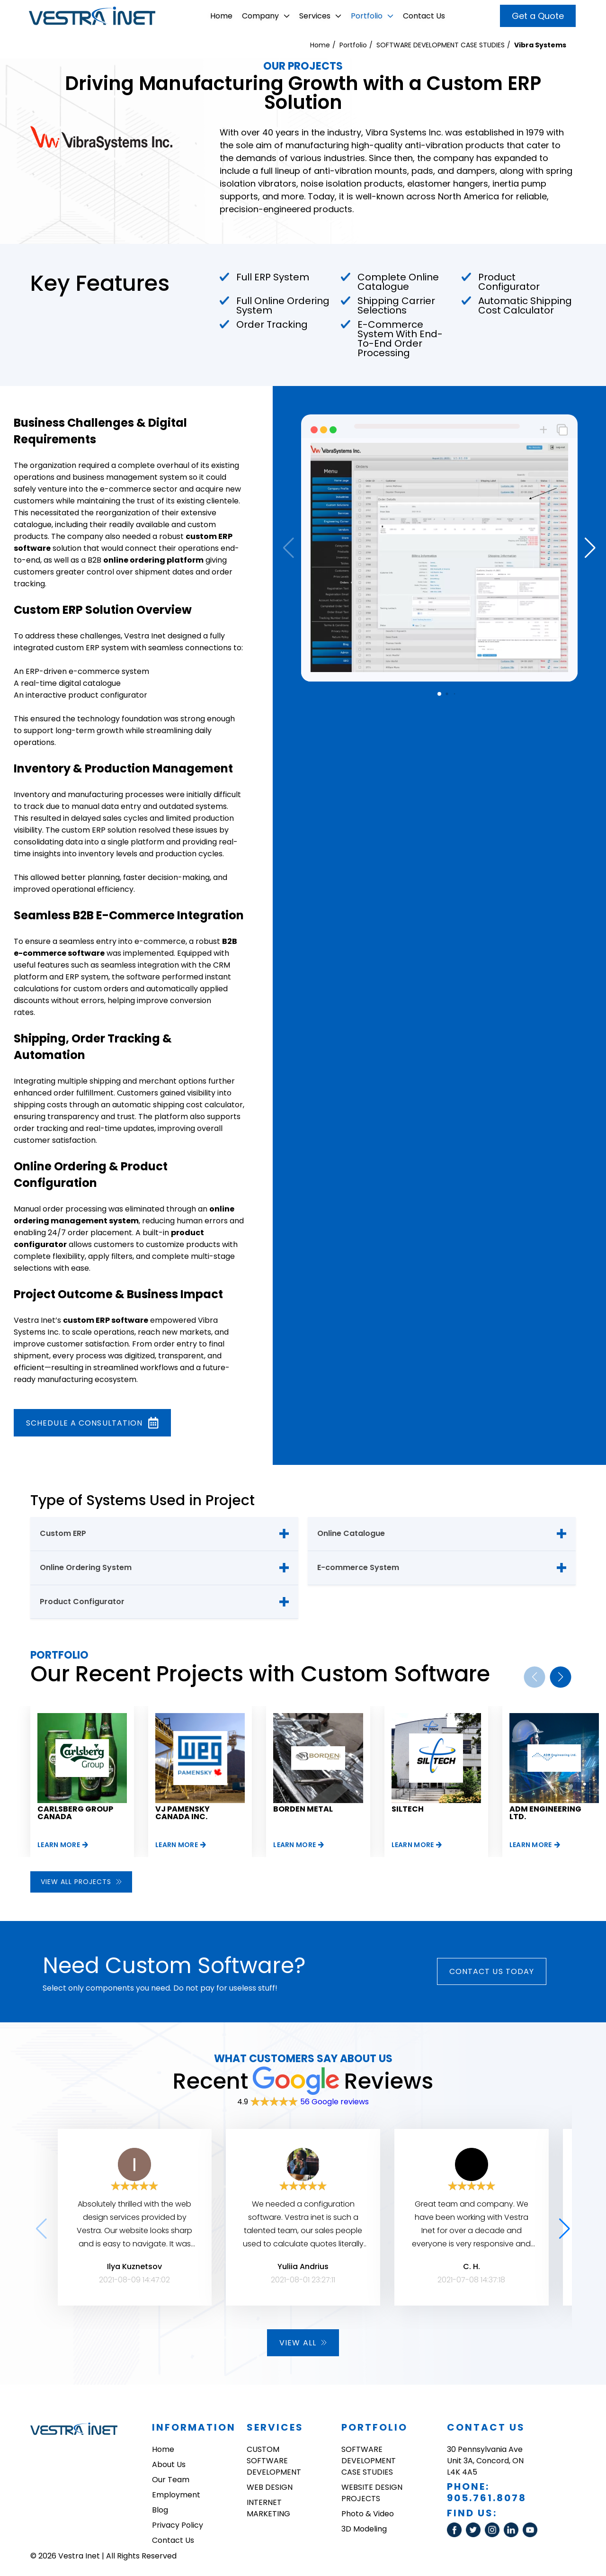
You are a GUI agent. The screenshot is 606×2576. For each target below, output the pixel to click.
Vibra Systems (540, 45)
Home (221, 15)
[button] (590, 548)
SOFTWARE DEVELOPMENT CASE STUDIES (440, 45)
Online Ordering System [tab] (86, 1567)
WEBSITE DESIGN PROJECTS (371, 2493)
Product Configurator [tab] (82, 1601)
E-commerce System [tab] (358, 1567)
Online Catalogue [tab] (351, 1533)
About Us (169, 2464)
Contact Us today (492, 1971)
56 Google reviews (334, 2101)
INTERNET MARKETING (268, 2508)
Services (320, 15)
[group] (82, 1781)
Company (266, 15)
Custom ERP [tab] (63, 1533)
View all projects (81, 1881)
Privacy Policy (177, 2525)
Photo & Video (367, 2513)
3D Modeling (364, 2528)
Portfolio (372, 15)
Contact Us (424, 15)
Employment (176, 2494)
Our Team (170, 2479)
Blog (160, 2509)
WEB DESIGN (270, 2487)
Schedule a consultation (92, 1423)
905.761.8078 (486, 2497)
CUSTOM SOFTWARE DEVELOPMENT (274, 2460)
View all (303, 2342)
